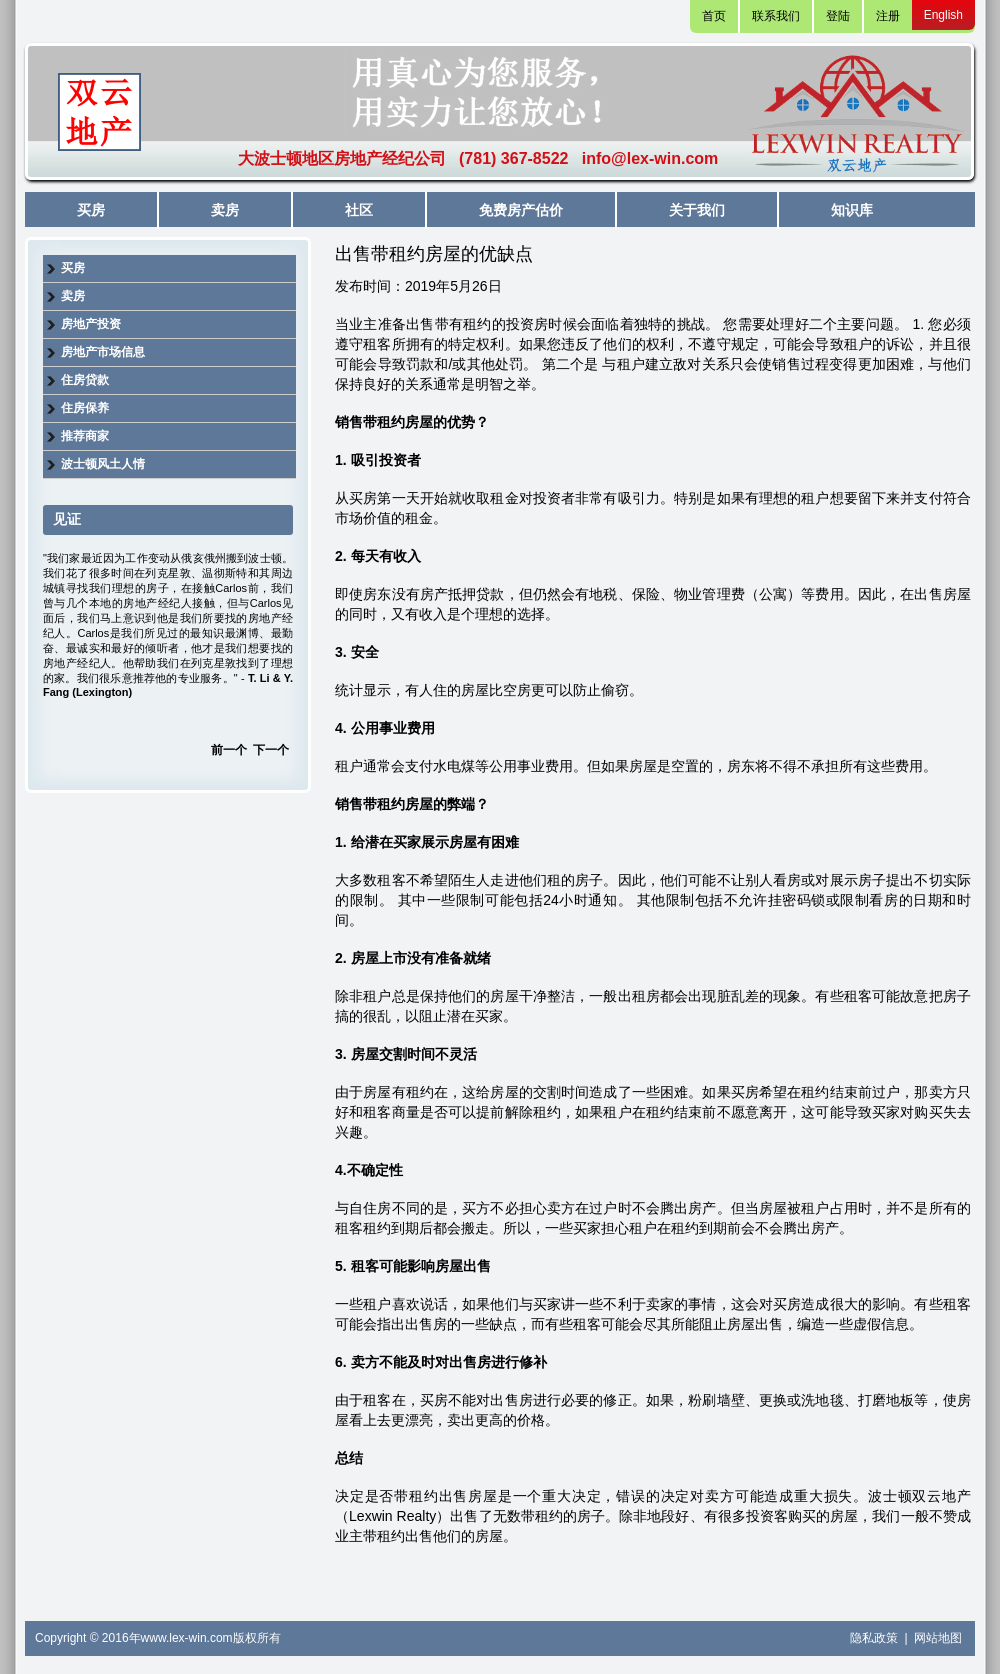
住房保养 (85, 408)
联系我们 (776, 16)
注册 (888, 16)
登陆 (838, 16)
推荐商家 (85, 436)
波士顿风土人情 (103, 464)
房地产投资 (91, 324)
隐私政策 (875, 1638)
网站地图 (938, 1638)
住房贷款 (85, 380)
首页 (714, 16)
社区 (359, 210)
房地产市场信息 (103, 352)
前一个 (229, 750)
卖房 (225, 210)
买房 (91, 210)
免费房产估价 (521, 210)
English (943, 15)
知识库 (852, 210)
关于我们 (697, 210)
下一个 (271, 750)
